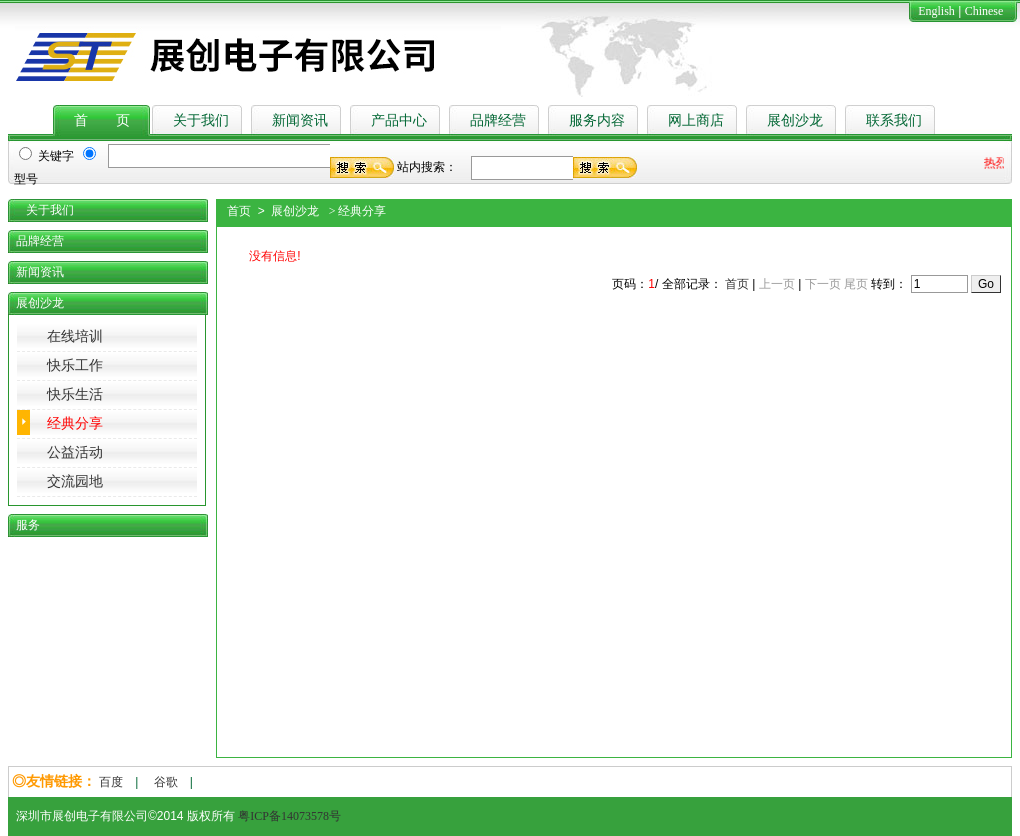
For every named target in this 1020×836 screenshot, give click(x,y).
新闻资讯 (300, 120)
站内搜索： (427, 167)
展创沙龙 (795, 120)
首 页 (102, 120)
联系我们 (894, 120)
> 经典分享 (355, 211)
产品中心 (399, 120)
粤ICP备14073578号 (289, 816)
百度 (111, 782)
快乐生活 (75, 394)
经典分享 (75, 423)
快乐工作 (75, 365)
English (936, 11)
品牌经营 (498, 120)
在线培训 (75, 336)
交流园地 (75, 481)
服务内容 (597, 120)
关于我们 (201, 120)
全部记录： (692, 284)
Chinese (984, 11)
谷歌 (166, 782)
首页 (737, 284)
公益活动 (75, 452)
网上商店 (696, 120)
